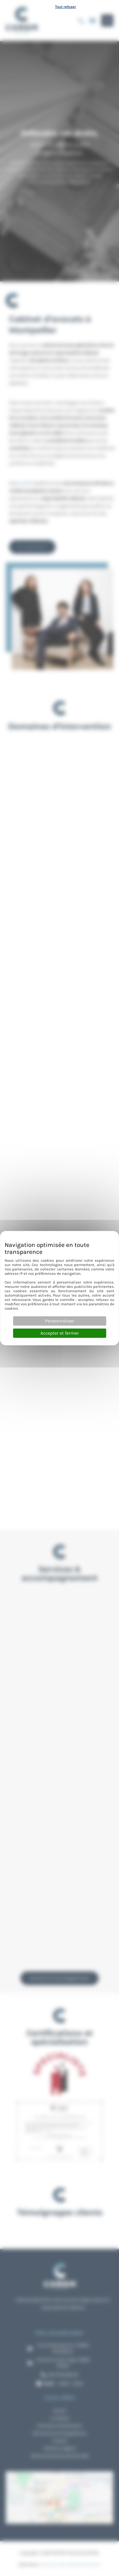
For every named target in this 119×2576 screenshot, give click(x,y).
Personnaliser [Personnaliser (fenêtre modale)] (59, 1321)
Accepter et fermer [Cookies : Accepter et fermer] (59, 1333)
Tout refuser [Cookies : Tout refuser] (65, 7)
